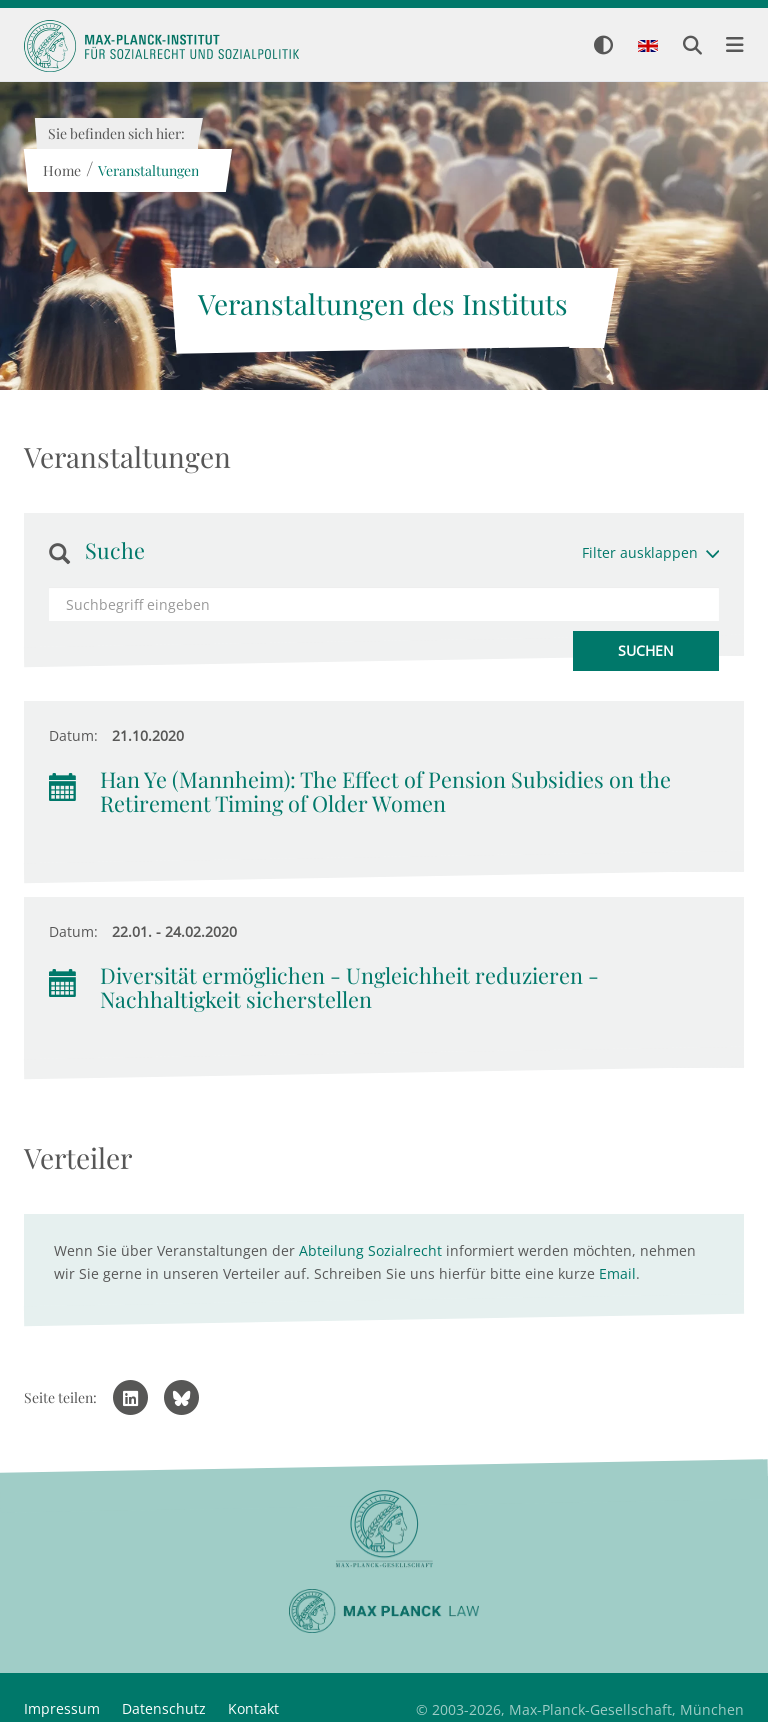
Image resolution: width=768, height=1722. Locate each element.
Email (617, 1273)
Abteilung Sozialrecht (370, 1250)
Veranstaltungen (147, 170)
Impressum (62, 1708)
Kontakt (253, 1708)
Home (61, 170)
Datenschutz (164, 1708)
